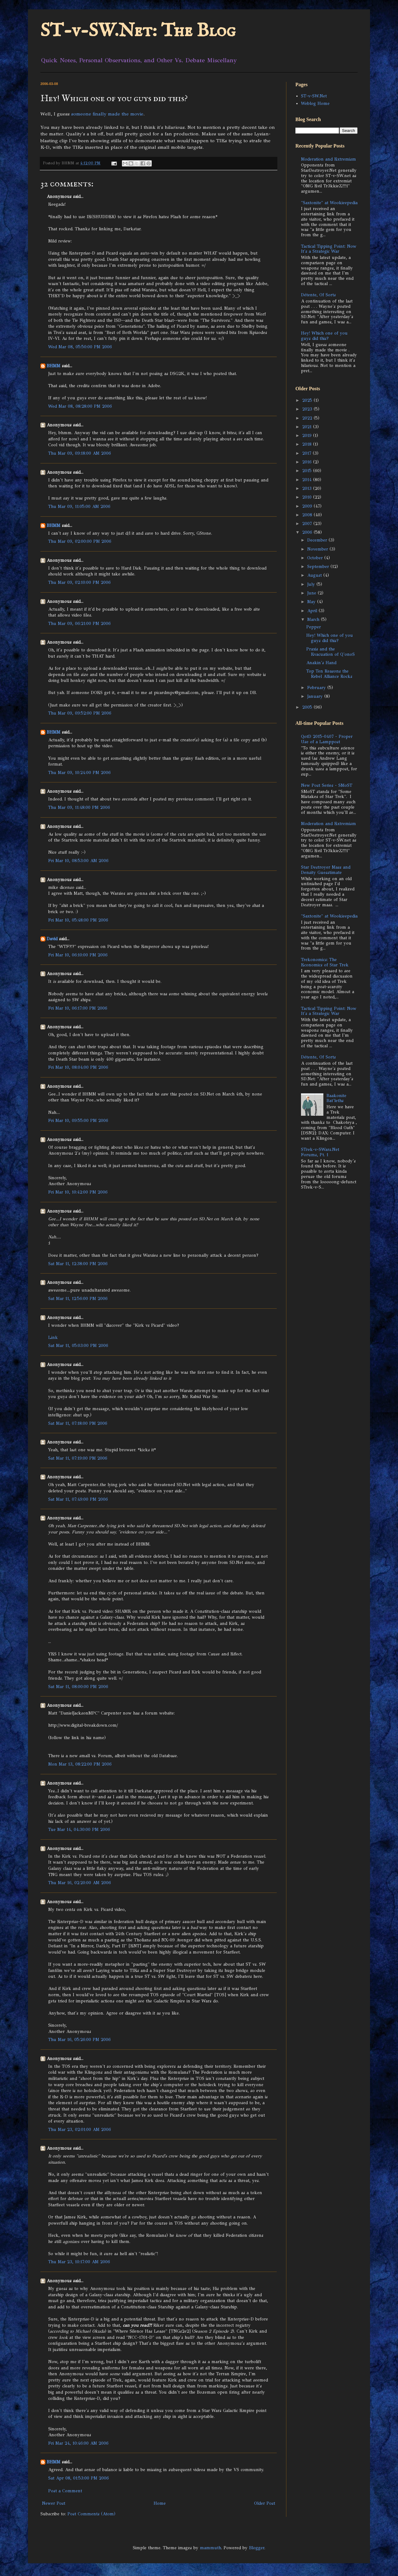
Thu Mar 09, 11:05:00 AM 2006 (79, 506)
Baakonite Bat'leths (336, 1098)
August (315, 575)
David (52, 938)
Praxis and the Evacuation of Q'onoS (330, 651)
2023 (308, 409)
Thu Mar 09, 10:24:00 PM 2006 (79, 772)
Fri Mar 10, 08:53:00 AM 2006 (78, 860)
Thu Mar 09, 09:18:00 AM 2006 (79, 453)
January (315, 696)
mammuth (210, 2547)
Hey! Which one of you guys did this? (324, 336)
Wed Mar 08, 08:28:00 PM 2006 (80, 406)
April (313, 610)
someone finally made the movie (107, 114)
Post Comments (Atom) (91, 2514)
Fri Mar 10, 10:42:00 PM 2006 (78, 1192)
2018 (307, 444)
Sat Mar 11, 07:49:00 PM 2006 (78, 1499)
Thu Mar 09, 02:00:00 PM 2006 (79, 541)
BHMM (53, 365)
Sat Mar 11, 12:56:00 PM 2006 (78, 1298)
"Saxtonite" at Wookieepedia (329, 202)
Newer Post (53, 2503)
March (314, 619)
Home (160, 2503)
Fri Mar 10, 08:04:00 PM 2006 (78, 1067)
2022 (308, 418)
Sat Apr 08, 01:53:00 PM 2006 (78, 2478)
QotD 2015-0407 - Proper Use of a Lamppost (327, 739)
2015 (307, 470)
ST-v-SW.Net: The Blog (138, 31)
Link (53, 1337)
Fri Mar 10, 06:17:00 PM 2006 (77, 1008)
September (319, 566)
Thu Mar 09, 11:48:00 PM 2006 (79, 807)
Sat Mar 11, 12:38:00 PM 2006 (78, 1263)
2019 (307, 435)
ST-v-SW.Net (314, 96)
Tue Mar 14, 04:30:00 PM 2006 (79, 1829)
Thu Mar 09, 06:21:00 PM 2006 (79, 623)
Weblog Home (315, 103)
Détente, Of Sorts (318, 295)
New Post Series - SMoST (326, 785)
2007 (307, 523)
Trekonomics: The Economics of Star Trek (325, 962)
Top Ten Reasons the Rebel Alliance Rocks (329, 674)
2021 (307, 426)
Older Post (264, 2503)
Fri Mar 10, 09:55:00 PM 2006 (78, 1120)
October (315, 558)
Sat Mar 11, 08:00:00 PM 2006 (78, 1686)
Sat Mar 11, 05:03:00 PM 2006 (78, 1345)
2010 (307, 497)
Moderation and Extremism (328, 159)
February (317, 687)
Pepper (313, 627)
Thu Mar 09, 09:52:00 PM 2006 (79, 713)
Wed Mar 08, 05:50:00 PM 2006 (80, 347)
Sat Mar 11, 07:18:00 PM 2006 (77, 1423)
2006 (308, 532)
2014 (307, 479)
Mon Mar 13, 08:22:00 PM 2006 (80, 1764)
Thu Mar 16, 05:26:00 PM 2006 (79, 2039)
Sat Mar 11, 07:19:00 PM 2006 (77, 1458)
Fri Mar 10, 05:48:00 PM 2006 (78, 920)
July (312, 584)
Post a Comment (65, 2491)
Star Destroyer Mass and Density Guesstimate (325, 870)
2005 (308, 707)
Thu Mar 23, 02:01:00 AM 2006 (79, 2129)
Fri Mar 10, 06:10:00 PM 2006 (78, 955)
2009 (308, 506)
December (318, 540)
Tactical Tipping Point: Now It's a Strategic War (328, 249)
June (312, 593)
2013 (307, 488)
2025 (308, 400)
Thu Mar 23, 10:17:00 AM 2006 (79, 2261)
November (318, 549)
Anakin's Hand (321, 662)
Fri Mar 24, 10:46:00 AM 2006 (78, 2443)
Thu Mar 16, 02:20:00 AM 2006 (79, 1882)
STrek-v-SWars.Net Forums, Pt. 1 (320, 1152)
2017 (307, 453)
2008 (308, 515)
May (312, 601)
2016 (307, 462)
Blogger (256, 2547)
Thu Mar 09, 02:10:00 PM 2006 (79, 582)
